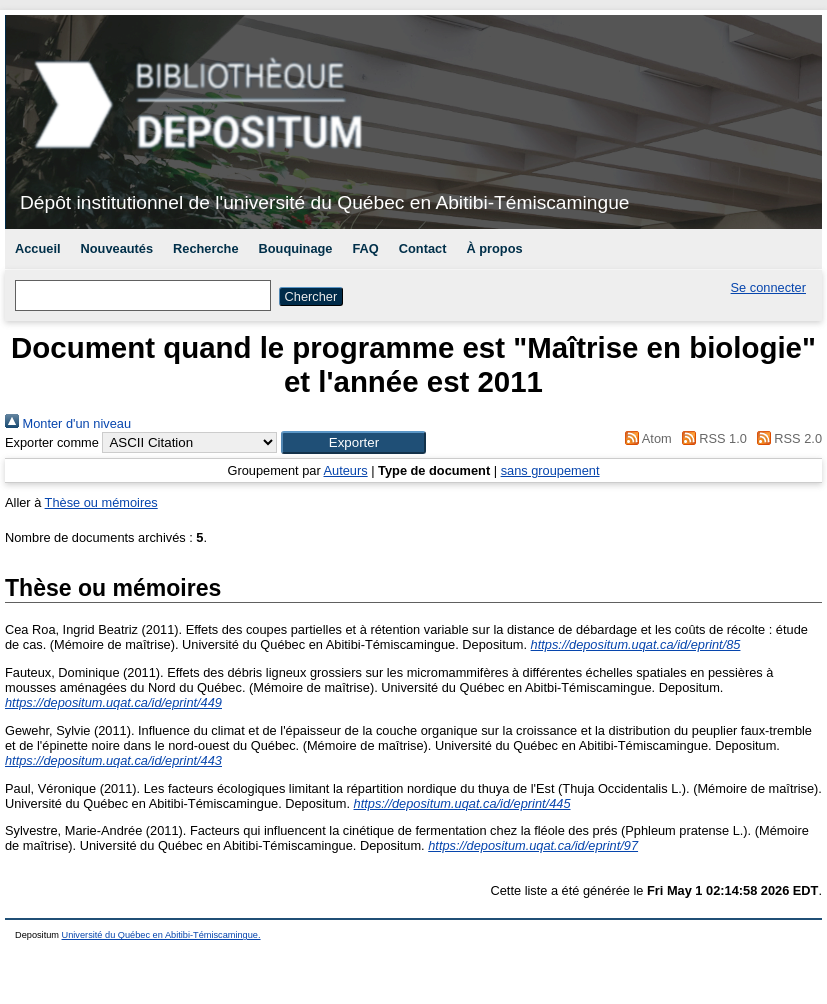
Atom (645, 438)
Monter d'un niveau (68, 423)
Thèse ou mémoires (101, 502)
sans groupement (550, 470)
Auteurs (346, 470)
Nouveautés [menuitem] (117, 248)
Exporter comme (52, 442)
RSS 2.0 (786, 438)
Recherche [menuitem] (205, 248)
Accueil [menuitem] (38, 248)
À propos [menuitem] (494, 248)
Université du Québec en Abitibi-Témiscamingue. (161, 935)
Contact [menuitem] (423, 248)
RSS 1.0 (711, 438)
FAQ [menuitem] (365, 248)
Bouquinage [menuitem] (296, 248)
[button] (353, 442)
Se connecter (768, 287)
